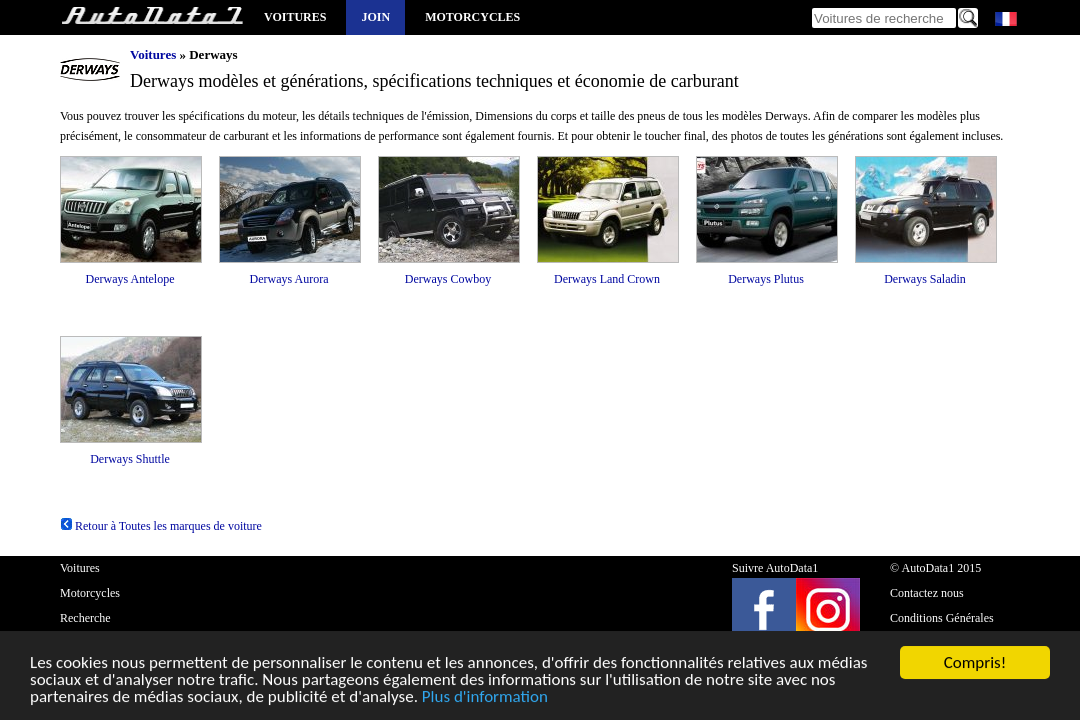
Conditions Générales (942, 618)
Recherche (85, 618)
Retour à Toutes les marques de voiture (161, 526)
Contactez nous (927, 593)
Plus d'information (485, 697)
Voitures (295, 17)
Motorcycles (472, 17)
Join (375, 17)
